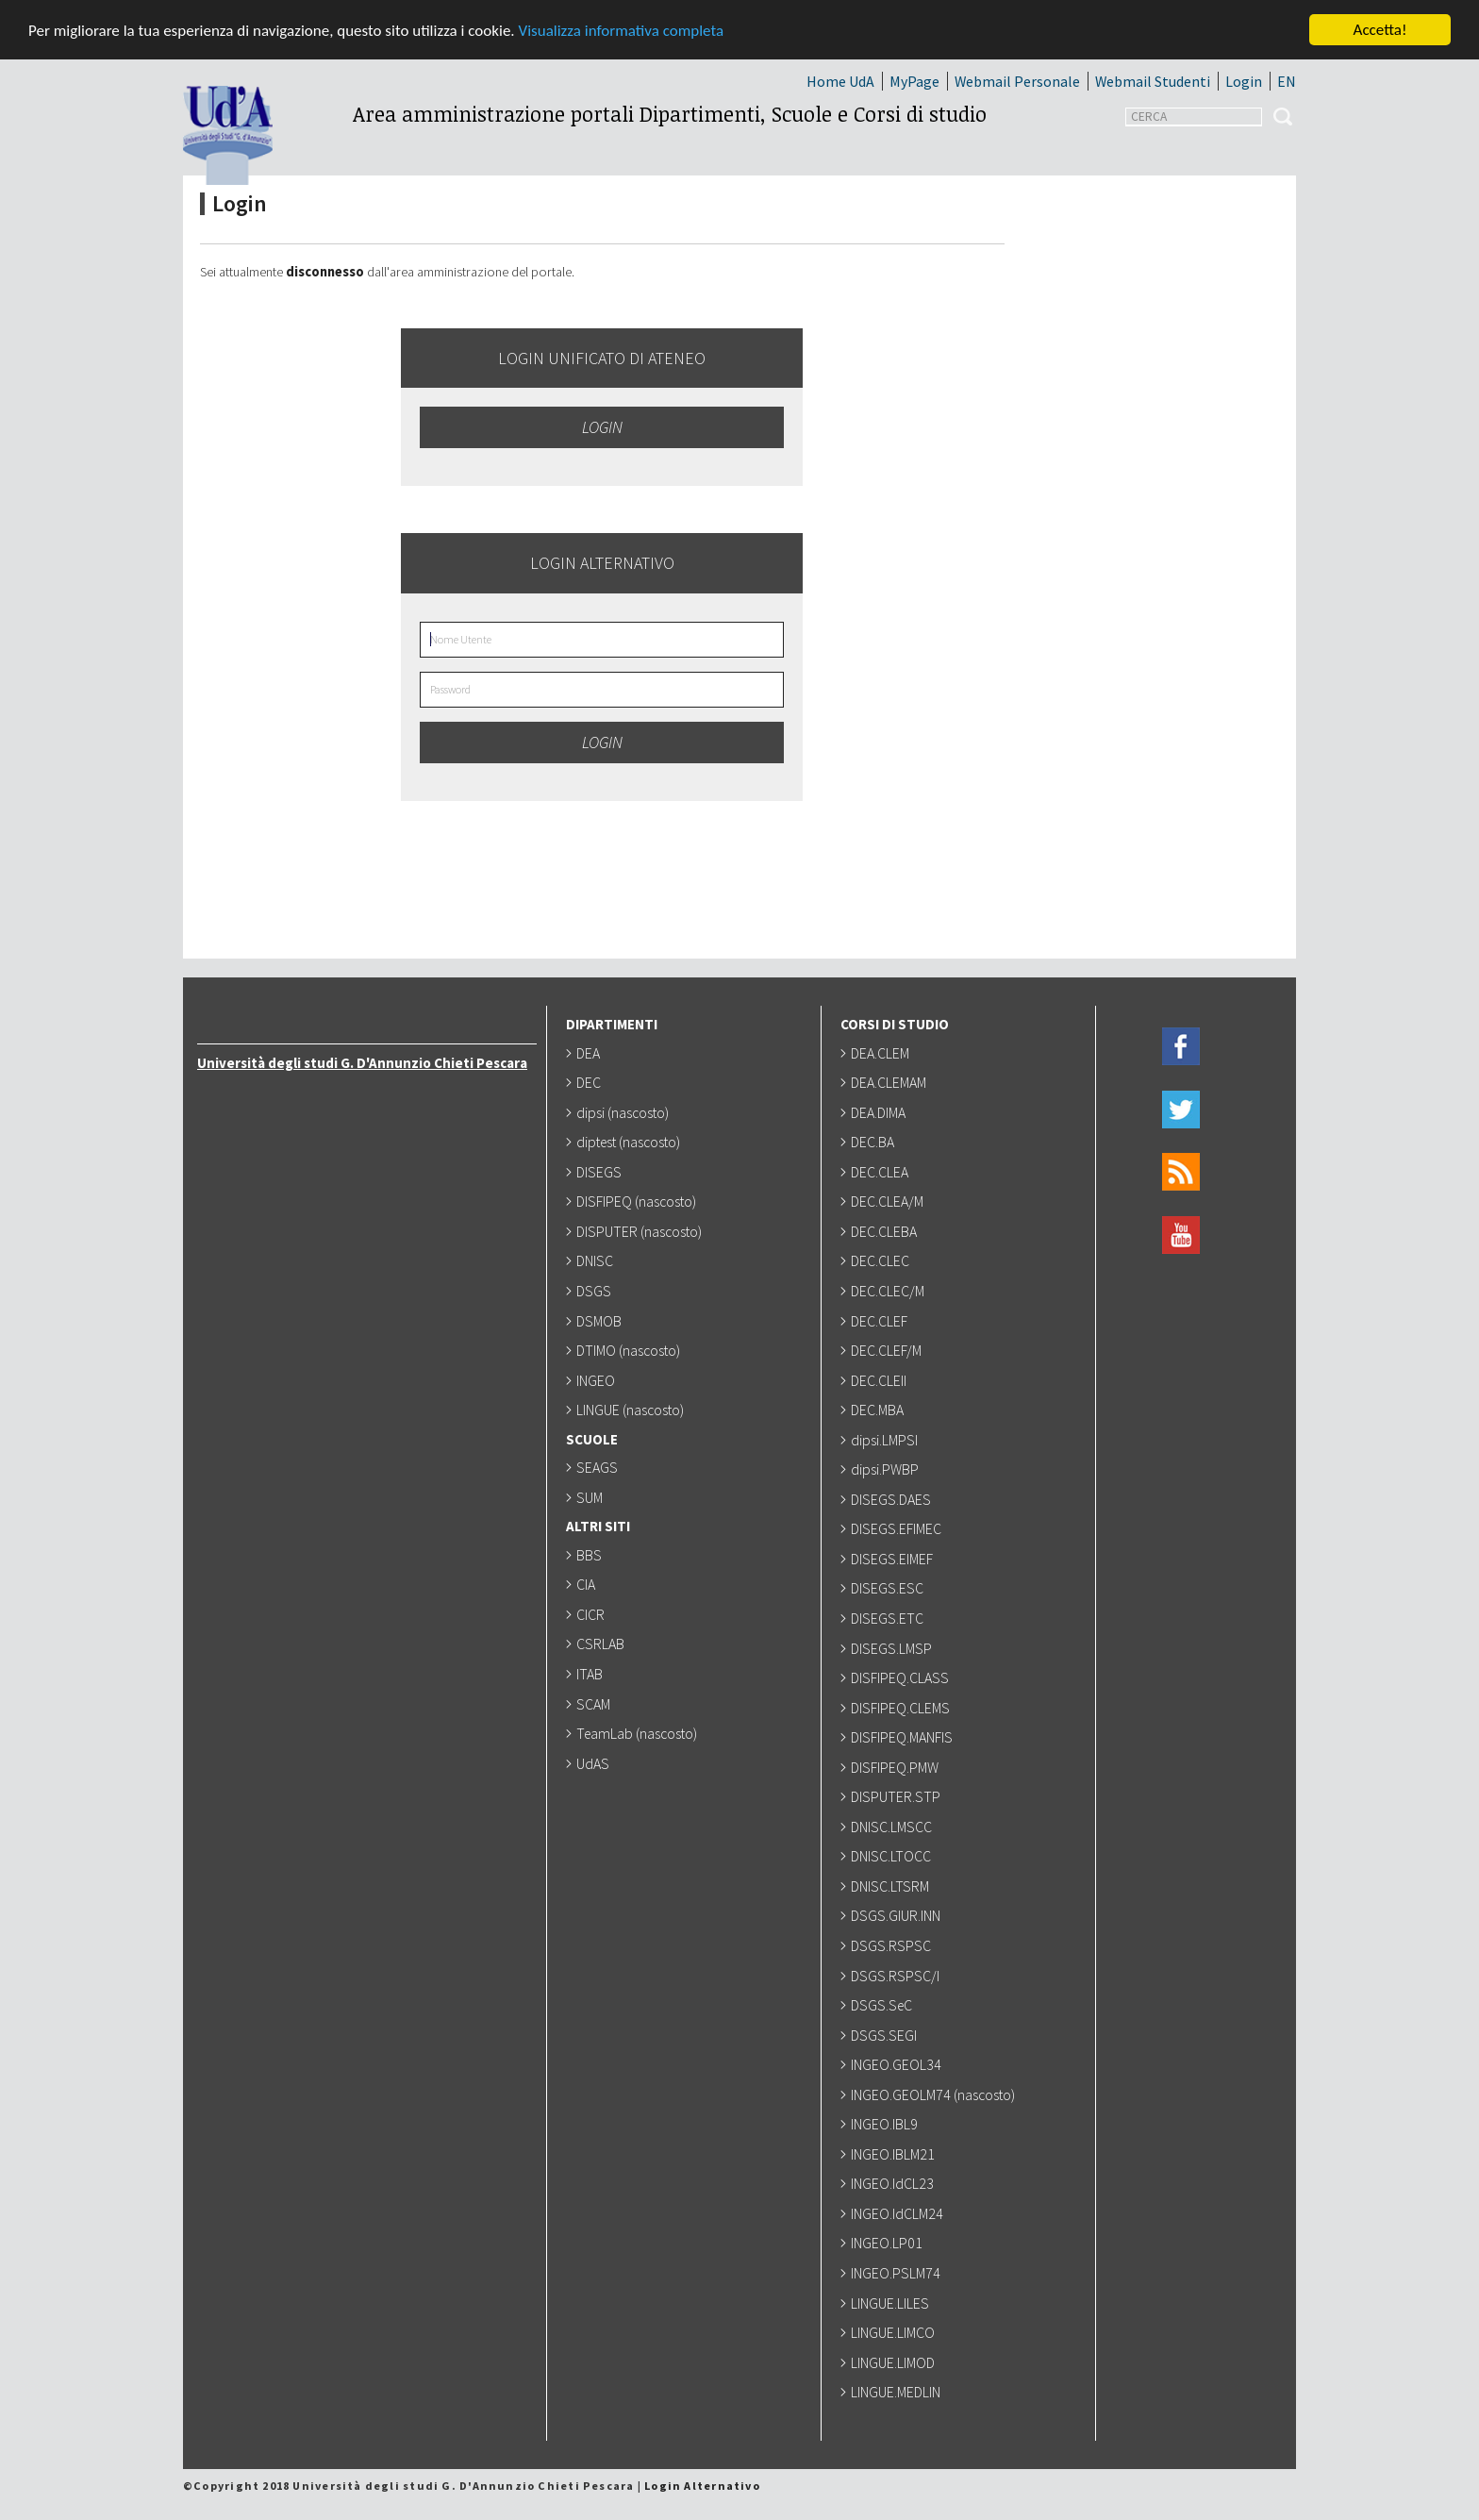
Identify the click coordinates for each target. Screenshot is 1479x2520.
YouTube (1181, 1235)
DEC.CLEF (881, 1320)
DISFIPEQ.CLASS (902, 1677)
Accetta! (1380, 30)
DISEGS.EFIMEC (898, 1528)
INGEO (597, 1380)
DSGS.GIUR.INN (897, 1915)
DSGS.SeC (883, 2004)
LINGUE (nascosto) (632, 1409)
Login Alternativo (702, 2485)
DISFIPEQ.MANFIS (904, 1736)
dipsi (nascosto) (624, 1112)
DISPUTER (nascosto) (641, 1231)
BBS (591, 1554)
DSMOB (601, 1320)
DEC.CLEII (880, 1380)
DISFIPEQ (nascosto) (638, 1201)
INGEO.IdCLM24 (899, 2213)
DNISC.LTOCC (893, 1855)
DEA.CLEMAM (890, 1082)
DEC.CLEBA (886, 1231)
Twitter (1181, 1110)
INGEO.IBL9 (886, 2123)
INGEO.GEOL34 (898, 2064)
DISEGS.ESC (889, 1587)
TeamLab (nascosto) (638, 1733)
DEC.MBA (879, 1409)
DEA (590, 1052)
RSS (1181, 1172)
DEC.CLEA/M (889, 1201)
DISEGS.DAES (893, 1499)
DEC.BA (874, 1141)
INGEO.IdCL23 (894, 2183)
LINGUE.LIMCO (895, 2332)
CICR (592, 1614)
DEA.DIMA (880, 1112)
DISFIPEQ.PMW (897, 1767)
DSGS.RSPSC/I (897, 1975)
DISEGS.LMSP (893, 1648)
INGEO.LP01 (888, 2242)
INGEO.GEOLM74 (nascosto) (935, 2094)
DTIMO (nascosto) (630, 1350)
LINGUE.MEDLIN (897, 2391)
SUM (591, 1497)
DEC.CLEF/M (888, 1350)
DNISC (596, 1260)
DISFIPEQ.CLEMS (902, 1707)
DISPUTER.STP (897, 1796)
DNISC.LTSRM (892, 1886)
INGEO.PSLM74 (897, 2272)
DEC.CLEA (881, 1171)
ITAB (591, 1673)
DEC (590, 1082)
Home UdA (840, 81)
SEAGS (599, 1467)
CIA (587, 1584)
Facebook (1181, 1047)
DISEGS (601, 1171)
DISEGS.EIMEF (894, 1558)
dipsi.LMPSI (886, 1439)
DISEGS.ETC (889, 1618)
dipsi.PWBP (887, 1469)
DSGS (595, 1290)
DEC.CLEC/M (889, 1290)
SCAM (595, 1703)
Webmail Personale (1017, 81)
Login (1243, 81)
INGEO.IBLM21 (895, 2154)
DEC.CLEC (882, 1260)
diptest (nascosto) (630, 1141)
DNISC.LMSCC (893, 1826)
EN (1286, 81)
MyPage (914, 81)
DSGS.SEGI (886, 2035)
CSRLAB (602, 1643)
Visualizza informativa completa (621, 31)
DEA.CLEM (882, 1052)
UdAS (594, 1763)
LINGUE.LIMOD (895, 2362)
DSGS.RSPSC (893, 1945)
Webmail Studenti (1152, 81)
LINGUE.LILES (892, 2303)
